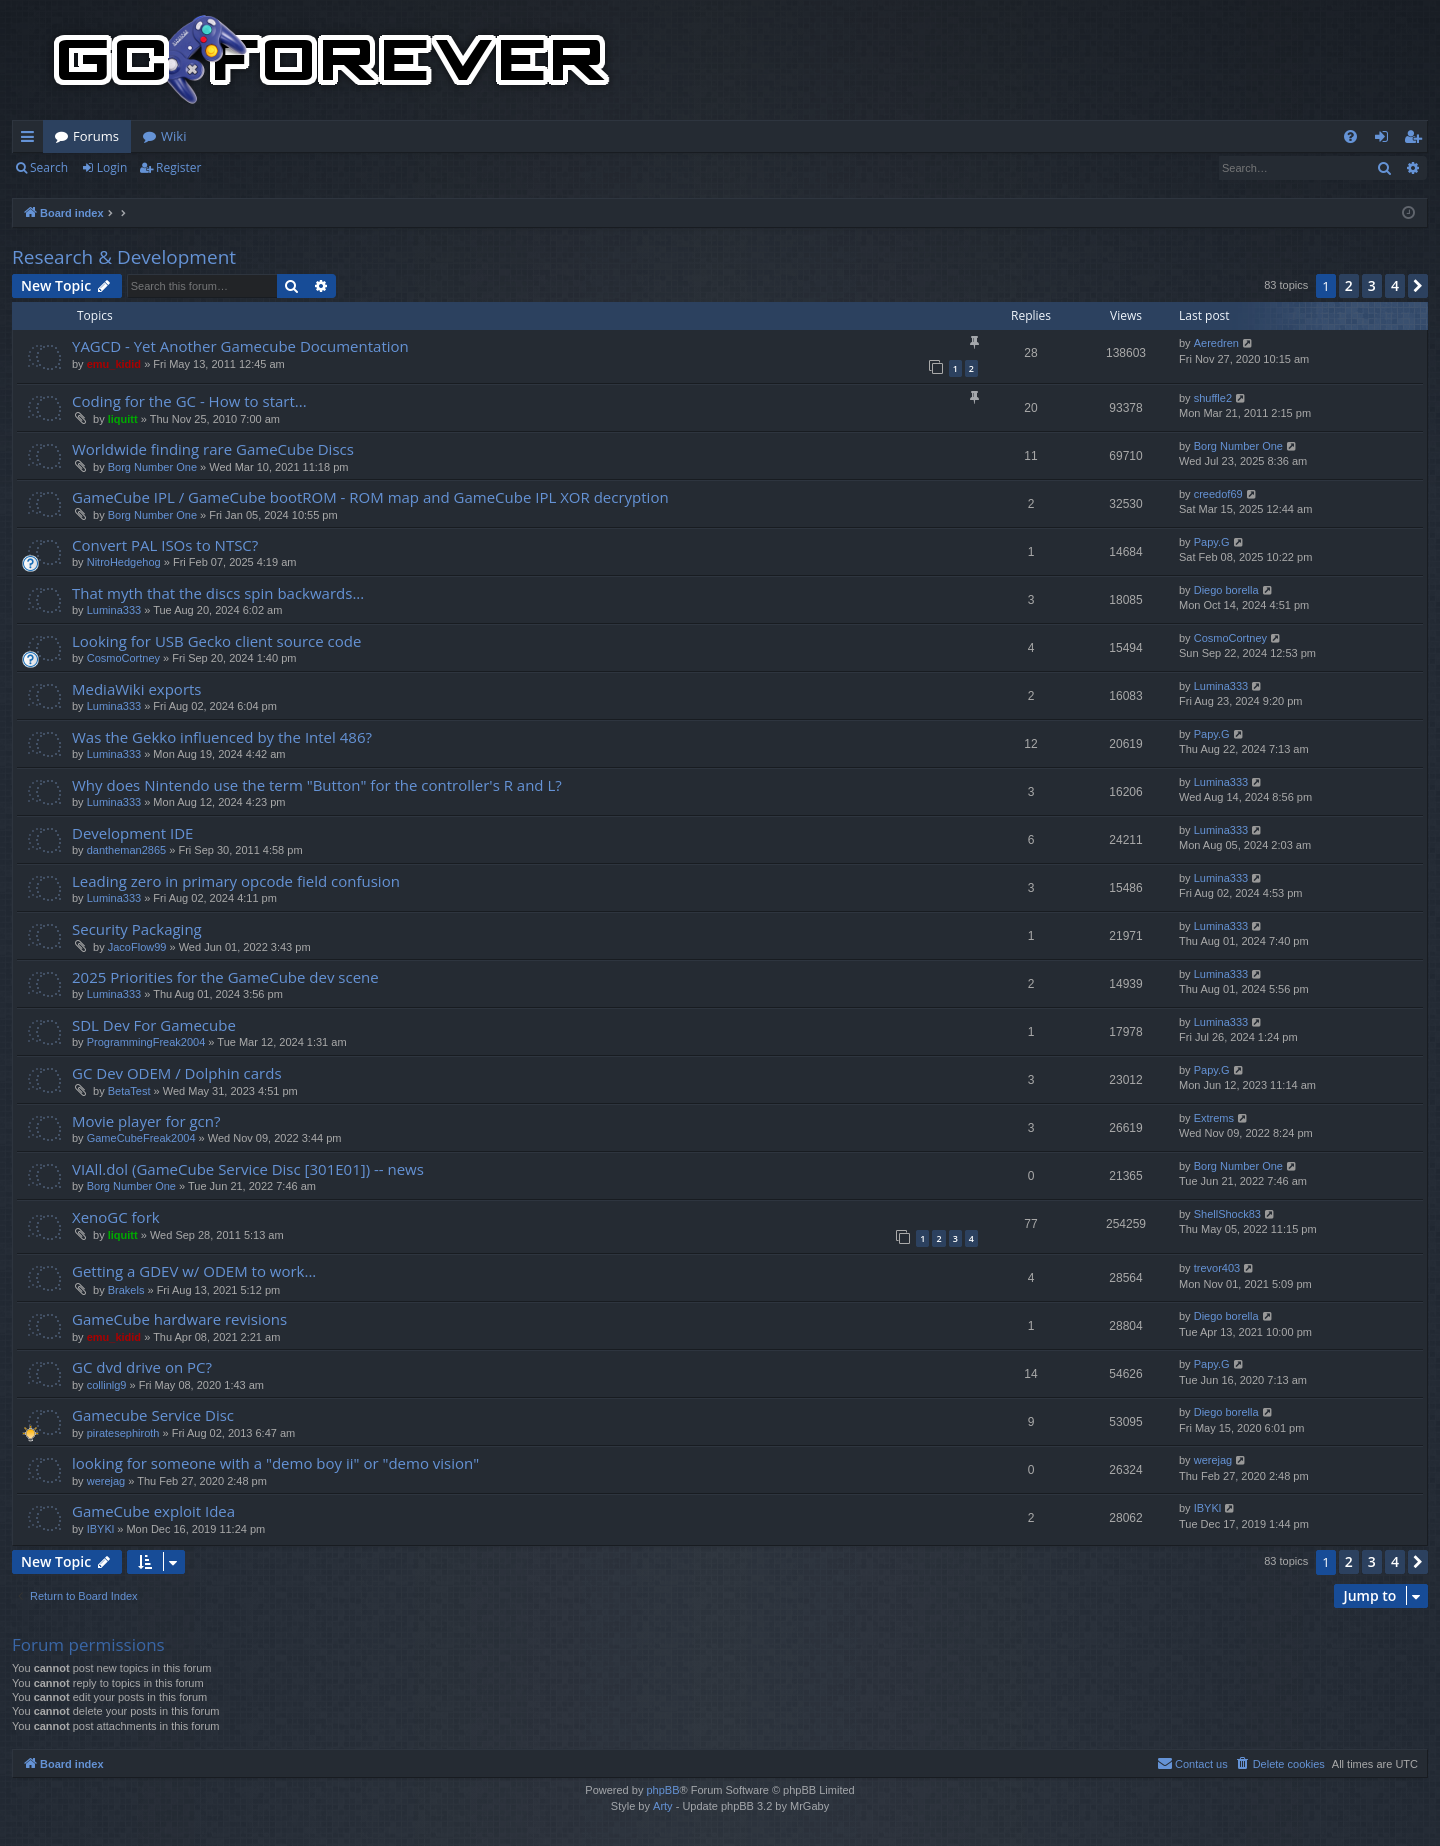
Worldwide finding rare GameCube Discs (213, 449)
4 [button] (1395, 285)
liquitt (123, 419)
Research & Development (124, 257)
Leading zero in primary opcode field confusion (236, 881)
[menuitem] (1350, 136)
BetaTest (129, 1091)
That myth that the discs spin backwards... (218, 593)
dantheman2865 (127, 850)
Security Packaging (137, 929)
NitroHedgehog (124, 562)
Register (178, 167)
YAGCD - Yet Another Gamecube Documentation (240, 346)
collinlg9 (107, 1385)
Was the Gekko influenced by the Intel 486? (222, 737)
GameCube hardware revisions (179, 1319)
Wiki (173, 136)
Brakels (126, 1290)
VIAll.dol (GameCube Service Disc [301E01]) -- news (248, 1169)
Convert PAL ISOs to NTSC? (165, 545)
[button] (1418, 286)
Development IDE (132, 833)
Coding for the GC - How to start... (189, 401)
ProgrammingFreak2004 (146, 1042)
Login (112, 167)
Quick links (31, 140)
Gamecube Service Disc (153, 1415)
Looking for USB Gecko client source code (216, 641)
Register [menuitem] (1417, 140)
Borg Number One (152, 467)
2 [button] (1349, 285)
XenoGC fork (116, 1217)
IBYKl (101, 1529)
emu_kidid (114, 364)
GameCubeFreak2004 (141, 1138)
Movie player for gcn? (146, 1121)
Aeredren (1216, 343)
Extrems (1214, 1118)
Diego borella (1226, 590)
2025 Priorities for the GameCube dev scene (225, 977)
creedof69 (1218, 494)
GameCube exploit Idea (153, 1511)
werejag (106, 1481)
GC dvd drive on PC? (142, 1367)
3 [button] (1372, 285)
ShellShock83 (1227, 1214)
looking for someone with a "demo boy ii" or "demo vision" (275, 1463)
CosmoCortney (123, 658)
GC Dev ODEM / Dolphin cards (177, 1073)
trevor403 (1217, 1268)
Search (49, 167)
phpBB (662, 1790)
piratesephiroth (123, 1433)
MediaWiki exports (137, 689)
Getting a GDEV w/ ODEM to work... (194, 1271)
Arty (663, 1806)
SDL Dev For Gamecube (154, 1025)
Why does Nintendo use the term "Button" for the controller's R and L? (317, 785)
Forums (96, 136)
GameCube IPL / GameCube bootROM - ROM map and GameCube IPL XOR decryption (370, 497)
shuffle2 (1213, 398)
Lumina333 (114, 610)
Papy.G (1212, 542)
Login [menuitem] (1385, 140)
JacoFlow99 (137, 947)
